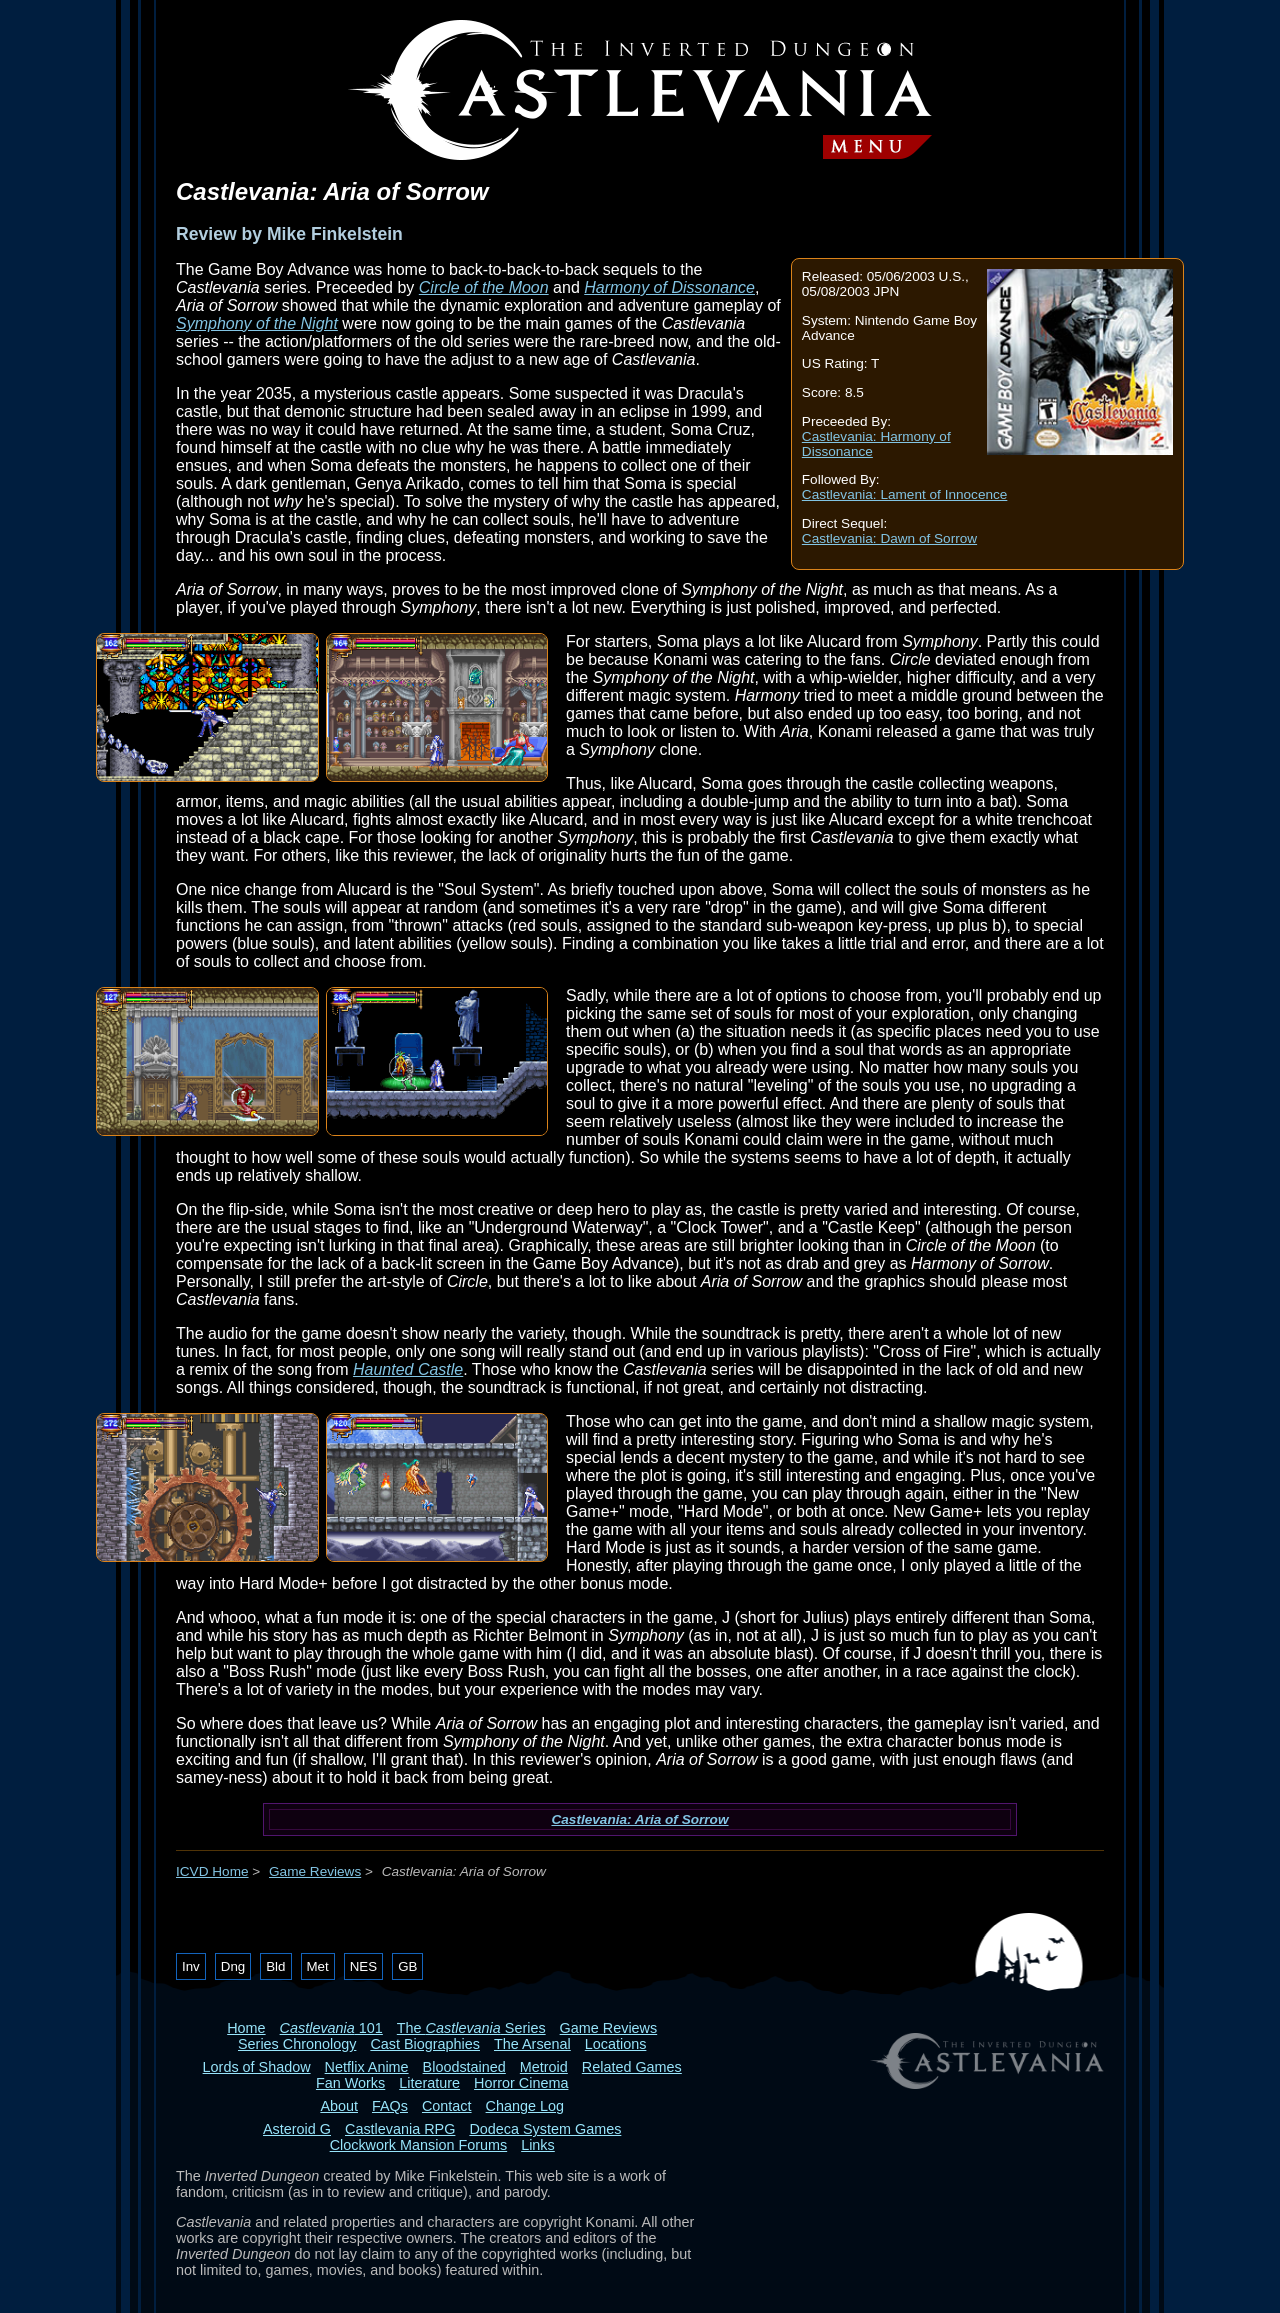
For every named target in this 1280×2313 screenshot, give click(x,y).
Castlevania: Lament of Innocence (905, 494)
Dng (233, 1966)
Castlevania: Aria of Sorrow (639, 1819)
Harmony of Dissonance (669, 287)
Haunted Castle (408, 1369)
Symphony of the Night (257, 323)
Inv (191, 1966)
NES (363, 1966)
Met (318, 1966)
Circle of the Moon (484, 287)
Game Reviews (315, 1871)
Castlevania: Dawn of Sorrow (889, 538)
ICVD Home (212, 1871)
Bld (275, 1966)
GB (407, 1966)
